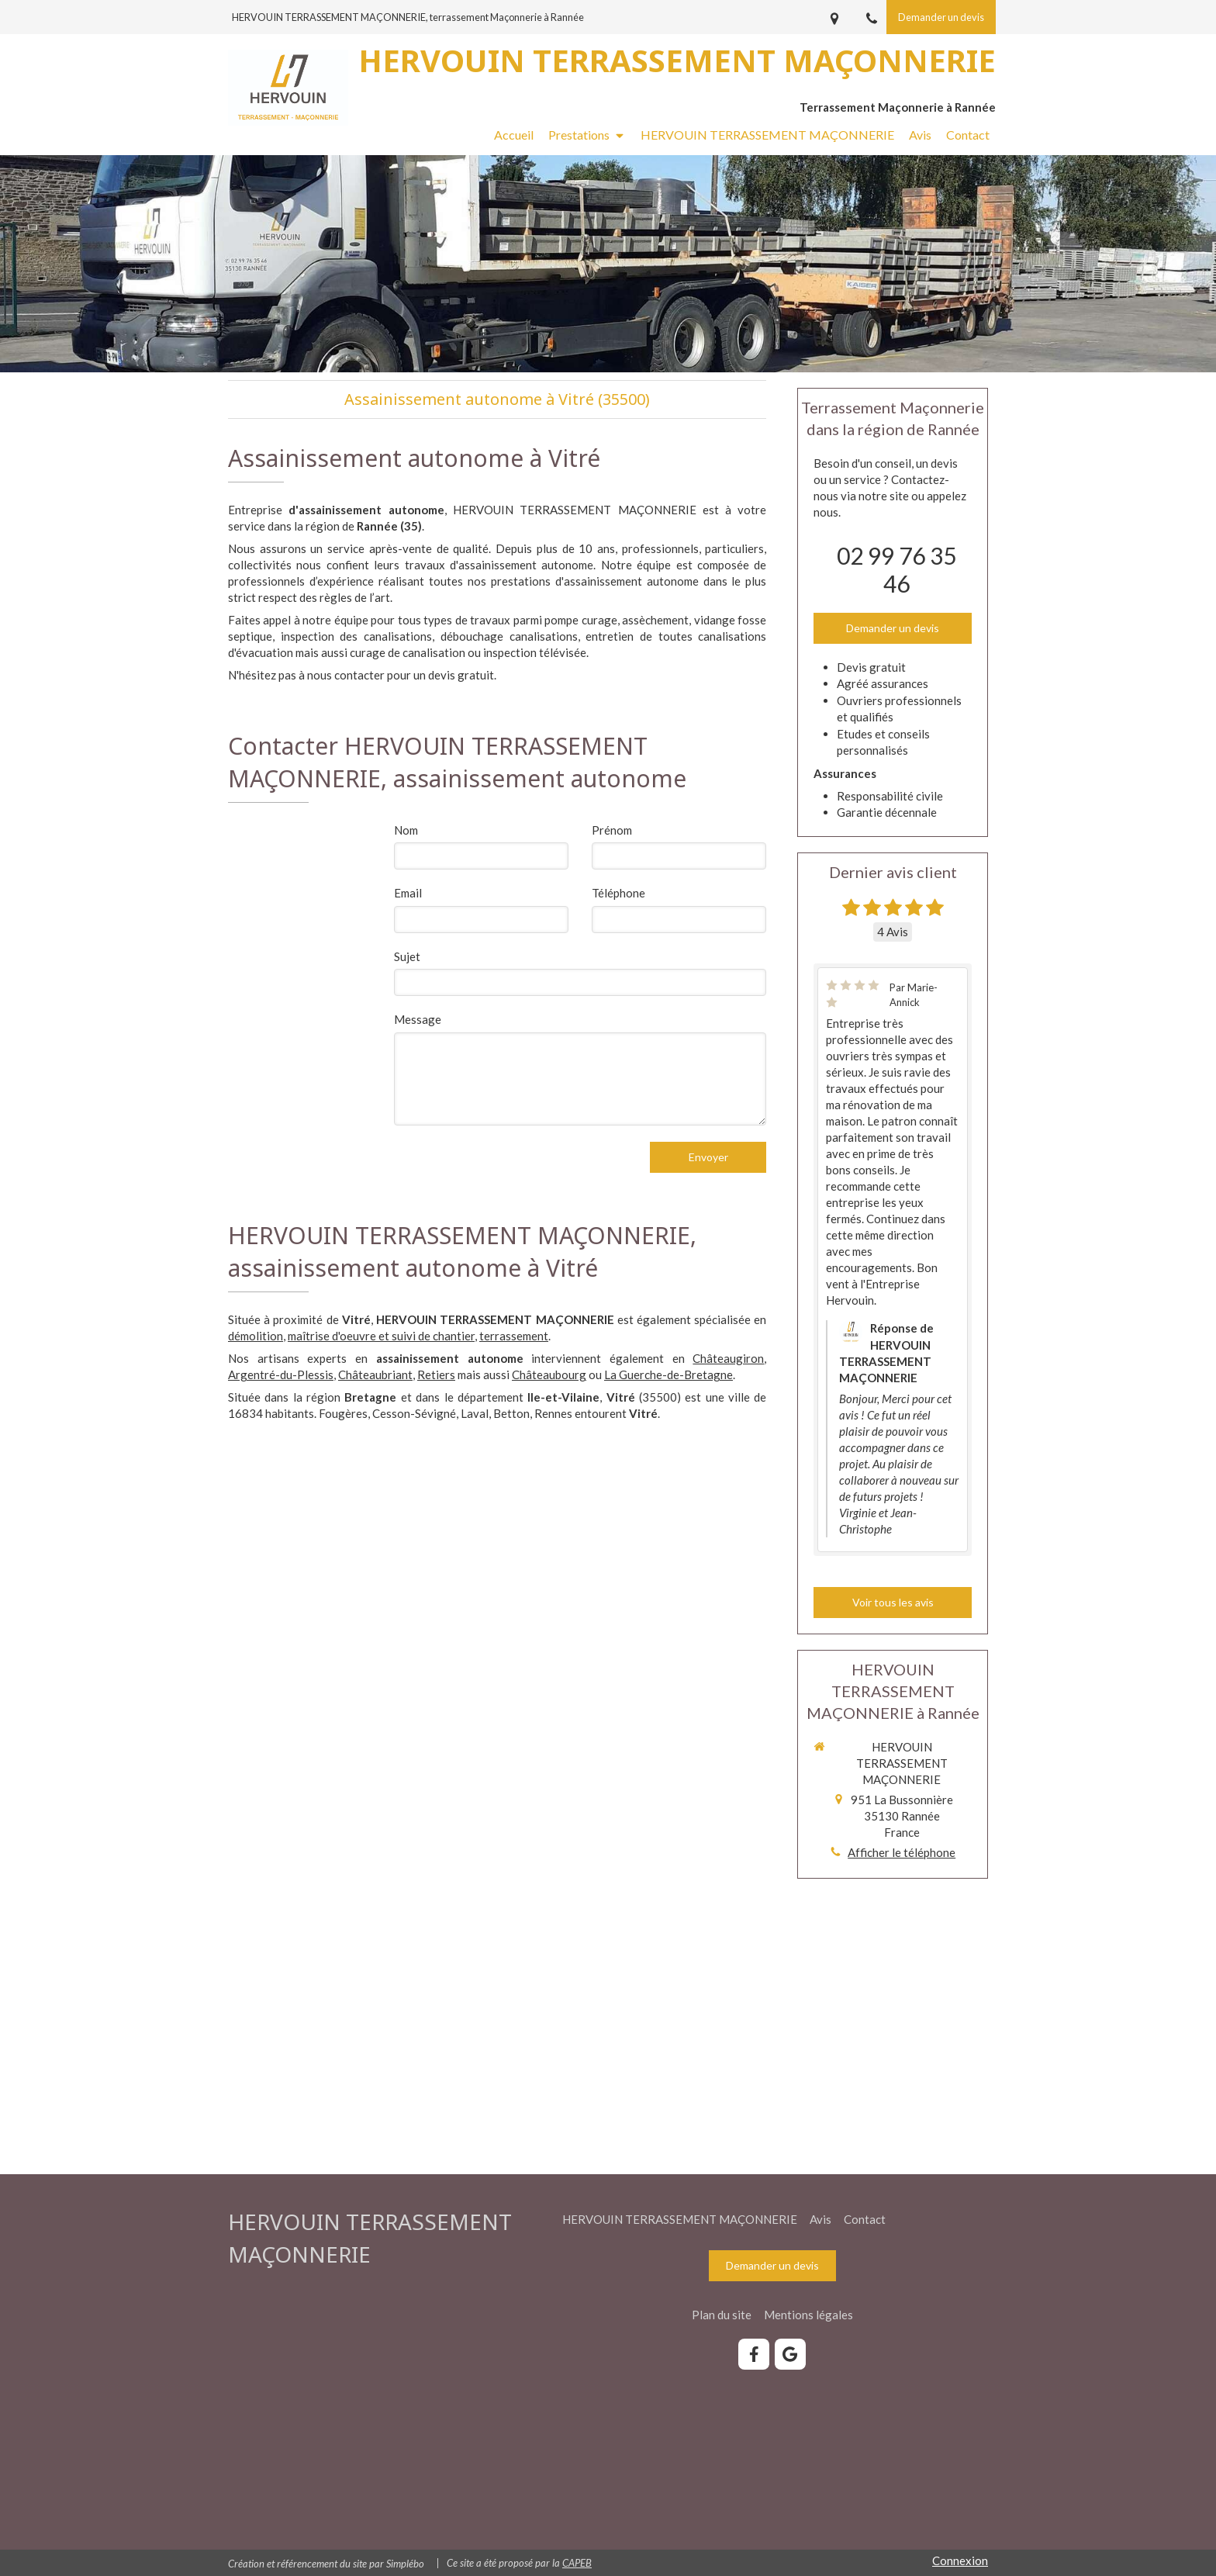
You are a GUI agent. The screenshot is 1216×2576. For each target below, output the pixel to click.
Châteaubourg (549, 1374)
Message (417, 1019)
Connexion (960, 2560)
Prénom (612, 830)
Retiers (436, 1374)
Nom (406, 830)
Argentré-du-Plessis (280, 1374)
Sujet (407, 956)
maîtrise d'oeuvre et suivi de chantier (381, 1336)
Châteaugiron (728, 1358)
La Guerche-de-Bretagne (668, 1374)
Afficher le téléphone (901, 1852)
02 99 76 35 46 (896, 569)
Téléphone (618, 893)
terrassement (513, 1336)
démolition (255, 1336)
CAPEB (577, 2563)
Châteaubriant (375, 1374)
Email (408, 893)
